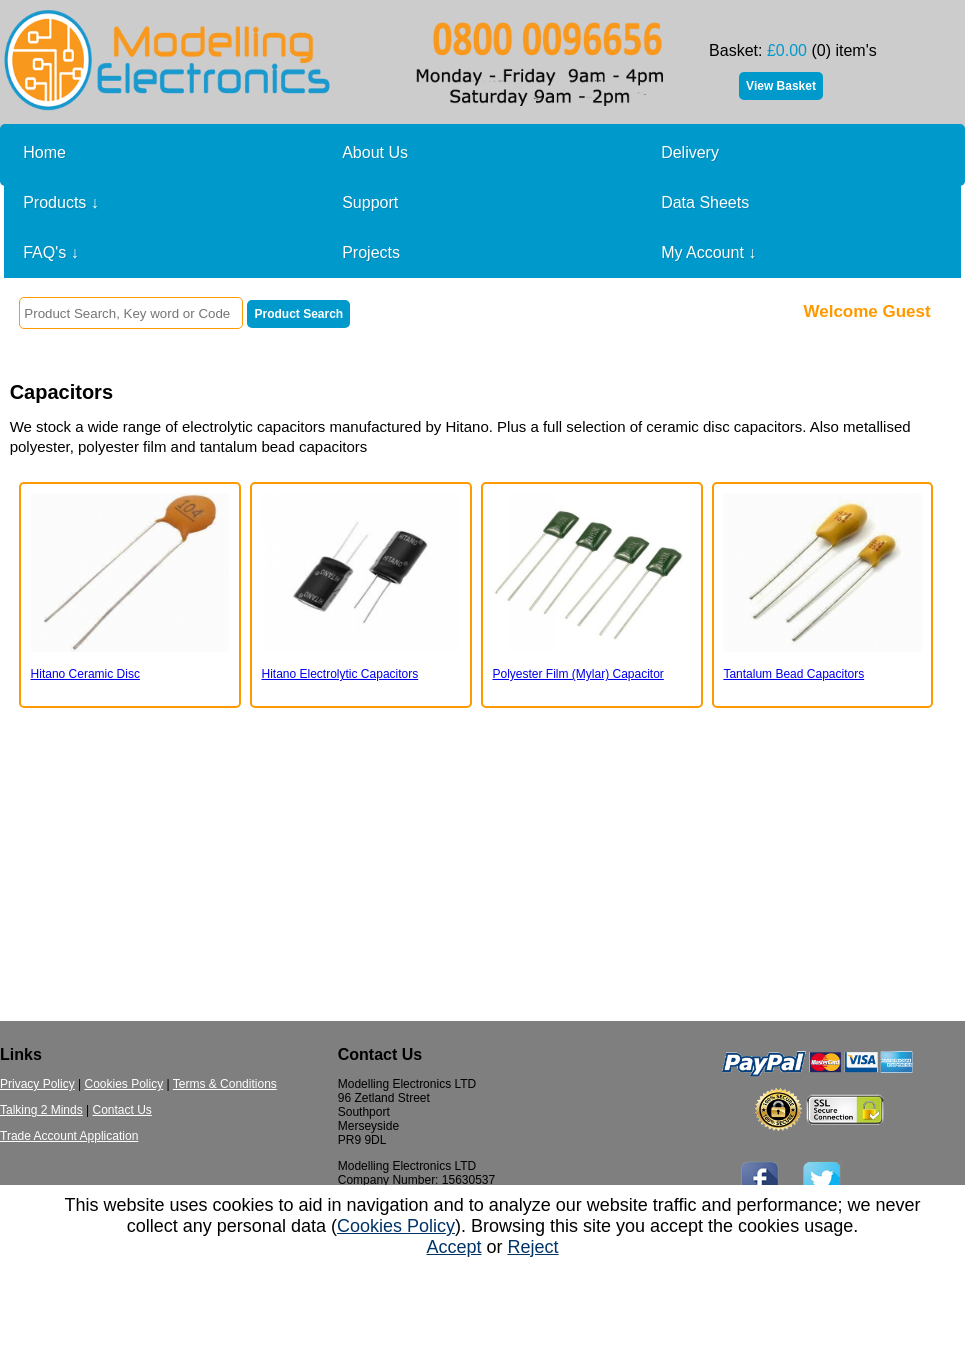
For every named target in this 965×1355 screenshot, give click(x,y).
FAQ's (51, 253)
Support (370, 202)
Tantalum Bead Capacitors (793, 674)
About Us (375, 152)
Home (44, 152)
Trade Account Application (69, 1136)
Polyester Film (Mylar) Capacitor (577, 674)
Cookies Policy (123, 1084)
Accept (453, 1247)
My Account (708, 253)
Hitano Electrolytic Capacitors (340, 674)
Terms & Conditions (225, 1084)
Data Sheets (705, 202)
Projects (371, 252)
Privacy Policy (37, 1084)
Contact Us (122, 1110)
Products (61, 203)
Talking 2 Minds (41, 1110)
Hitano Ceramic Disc (85, 674)
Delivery (690, 152)
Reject (533, 1247)
